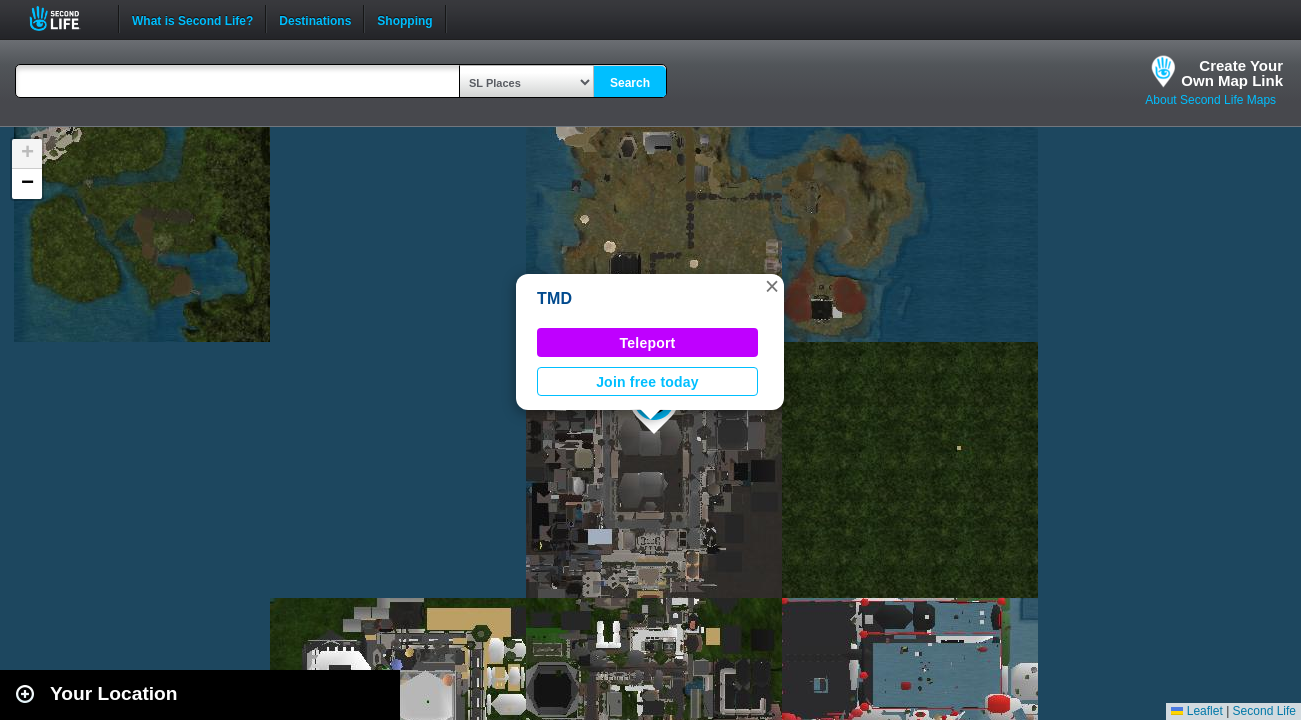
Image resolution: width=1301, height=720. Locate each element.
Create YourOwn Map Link (1232, 73)
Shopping (404, 19)
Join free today (647, 382)
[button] (772, 286)
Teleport (648, 343)
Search (630, 83)
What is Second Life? (192, 19)
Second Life (65, 18)
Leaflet (1196, 711)
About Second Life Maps (1210, 100)
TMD (554, 298)
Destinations (315, 19)
